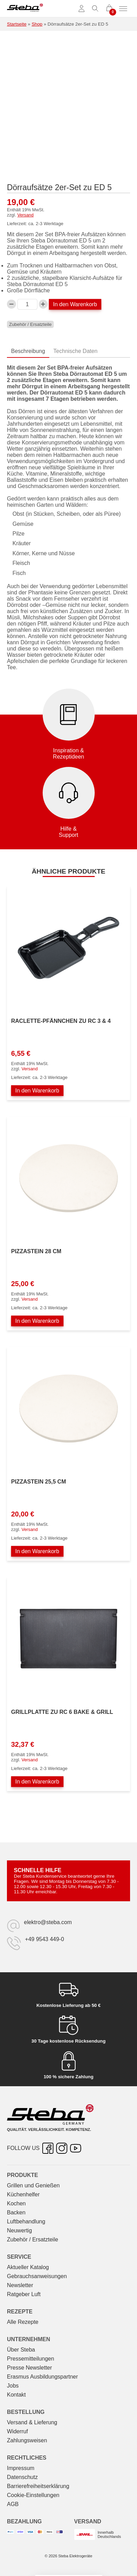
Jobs (13, 2386)
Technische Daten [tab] (75, 351)
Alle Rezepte (22, 2322)
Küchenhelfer (23, 2194)
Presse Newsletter (29, 2368)
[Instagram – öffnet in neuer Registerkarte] (61, 2148)
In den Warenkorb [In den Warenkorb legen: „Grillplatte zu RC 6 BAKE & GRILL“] (37, 1782)
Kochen (16, 2203)
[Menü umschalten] (123, 9)
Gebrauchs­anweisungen (37, 2276)
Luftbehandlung (26, 2221)
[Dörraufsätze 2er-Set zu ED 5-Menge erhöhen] (43, 304)
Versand (25, 215)
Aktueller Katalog (28, 2267)
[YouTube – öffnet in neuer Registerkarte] (75, 2148)
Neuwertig (19, 2230)
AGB (13, 2504)
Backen (16, 2212)
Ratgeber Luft (24, 2294)
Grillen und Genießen (33, 2185)
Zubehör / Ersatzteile (30, 324)
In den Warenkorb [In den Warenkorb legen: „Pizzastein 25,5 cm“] (37, 1551)
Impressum (20, 2468)
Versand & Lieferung (32, 2422)
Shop (37, 24)
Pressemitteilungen (30, 2359)
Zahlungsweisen (27, 2440)
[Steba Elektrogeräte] (25, 8)
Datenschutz (22, 2477)
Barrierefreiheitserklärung (38, 2486)
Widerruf (17, 2431)
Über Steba (21, 2350)
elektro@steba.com (48, 1922)
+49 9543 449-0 (44, 1939)
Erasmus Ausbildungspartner (42, 2377)
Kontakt (16, 2395)
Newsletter (20, 2285)
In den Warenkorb (75, 304)
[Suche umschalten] (95, 9)
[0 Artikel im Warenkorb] (109, 9)
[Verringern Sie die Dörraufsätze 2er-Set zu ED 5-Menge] (11, 304)
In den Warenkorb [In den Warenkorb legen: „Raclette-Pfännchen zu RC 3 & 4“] (37, 1091)
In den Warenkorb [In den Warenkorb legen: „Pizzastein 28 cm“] (37, 1321)
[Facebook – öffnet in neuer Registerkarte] (47, 2148)
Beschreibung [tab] (28, 351)
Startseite (16, 24)
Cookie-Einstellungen (33, 2495)
